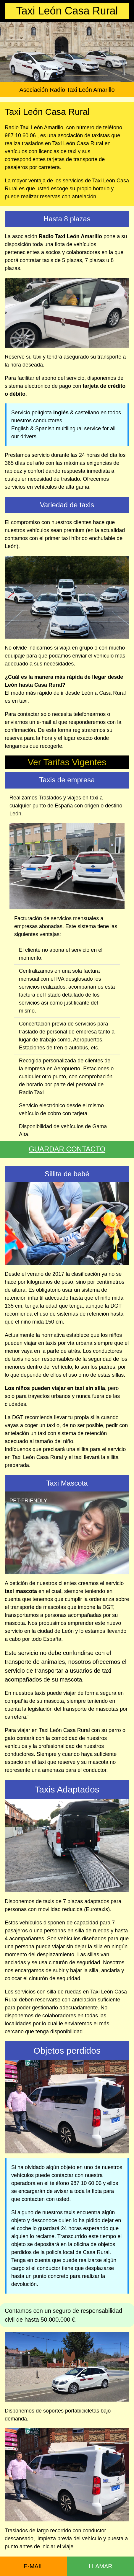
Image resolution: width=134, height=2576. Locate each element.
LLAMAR (100, 2566)
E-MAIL (33, 2566)
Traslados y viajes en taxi (68, 798)
